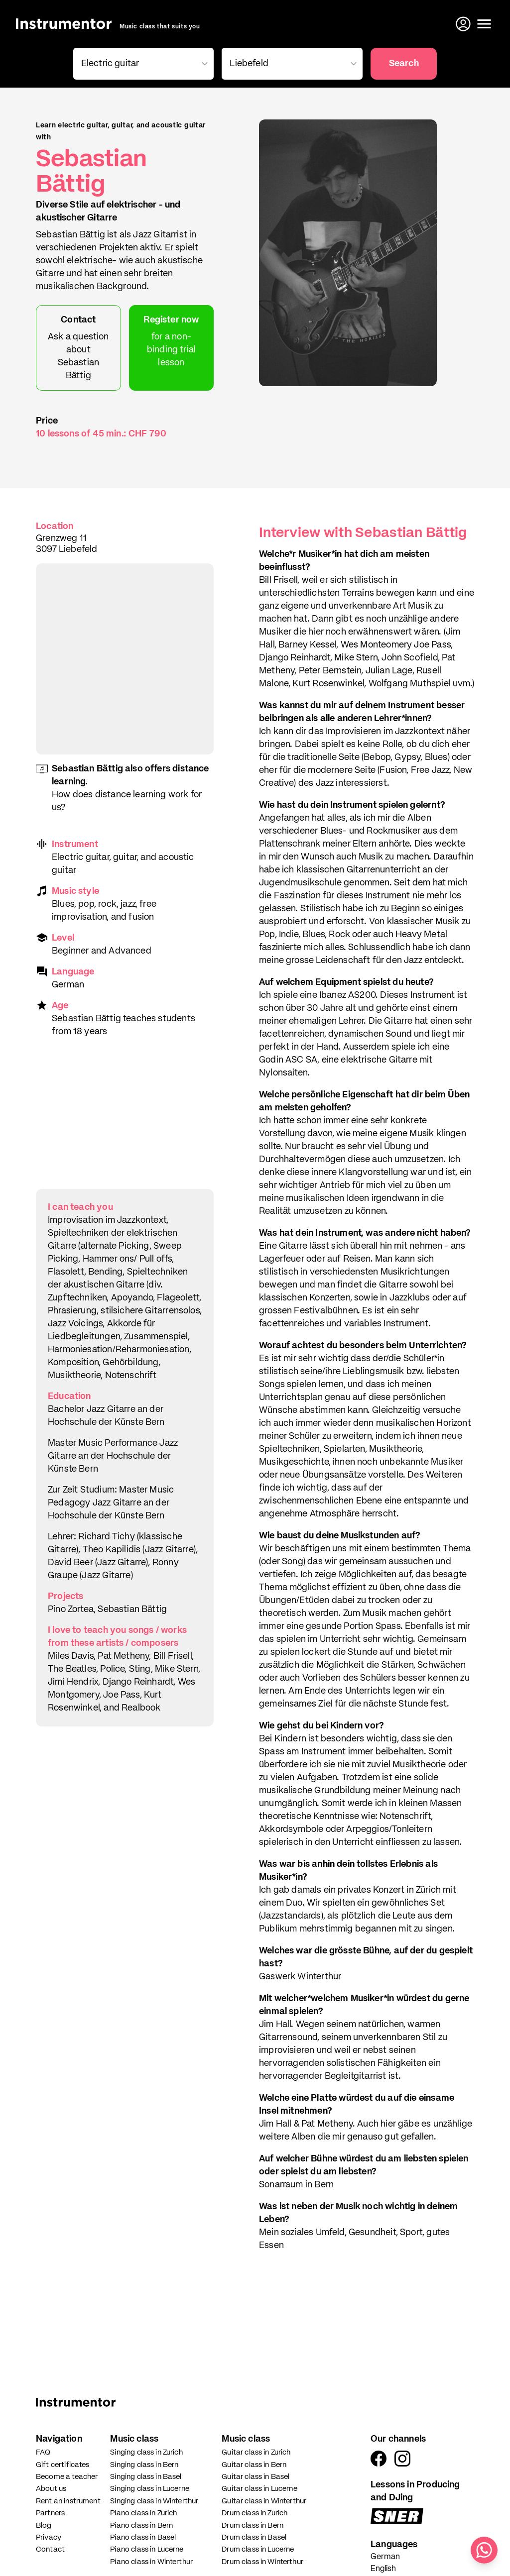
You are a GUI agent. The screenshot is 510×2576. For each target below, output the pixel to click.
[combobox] (141, 64)
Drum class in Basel (254, 2537)
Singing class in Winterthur (154, 2501)
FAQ (43, 2452)
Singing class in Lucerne (149, 2488)
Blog (44, 2525)
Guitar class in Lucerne (259, 2488)
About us (51, 2488)
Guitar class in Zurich (256, 2452)
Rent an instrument (68, 2501)
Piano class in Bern (141, 2525)
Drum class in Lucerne (258, 2549)
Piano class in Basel (143, 2537)
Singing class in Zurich (146, 2452)
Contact (50, 2549)
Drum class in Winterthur (262, 2562)
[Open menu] (484, 24)
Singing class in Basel (145, 2476)
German (385, 2557)
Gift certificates (63, 2465)
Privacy (48, 2537)
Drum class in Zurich (254, 2513)
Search (404, 63)
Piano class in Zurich (143, 2513)
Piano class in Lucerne (146, 2549)
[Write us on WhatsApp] (484, 2550)
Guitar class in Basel (255, 2476)
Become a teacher (67, 2476)
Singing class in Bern (144, 2465)
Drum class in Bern (252, 2525)
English (383, 2569)
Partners (50, 2513)
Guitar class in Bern (254, 2465)
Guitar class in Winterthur (264, 2501)
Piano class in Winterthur (151, 2562)
